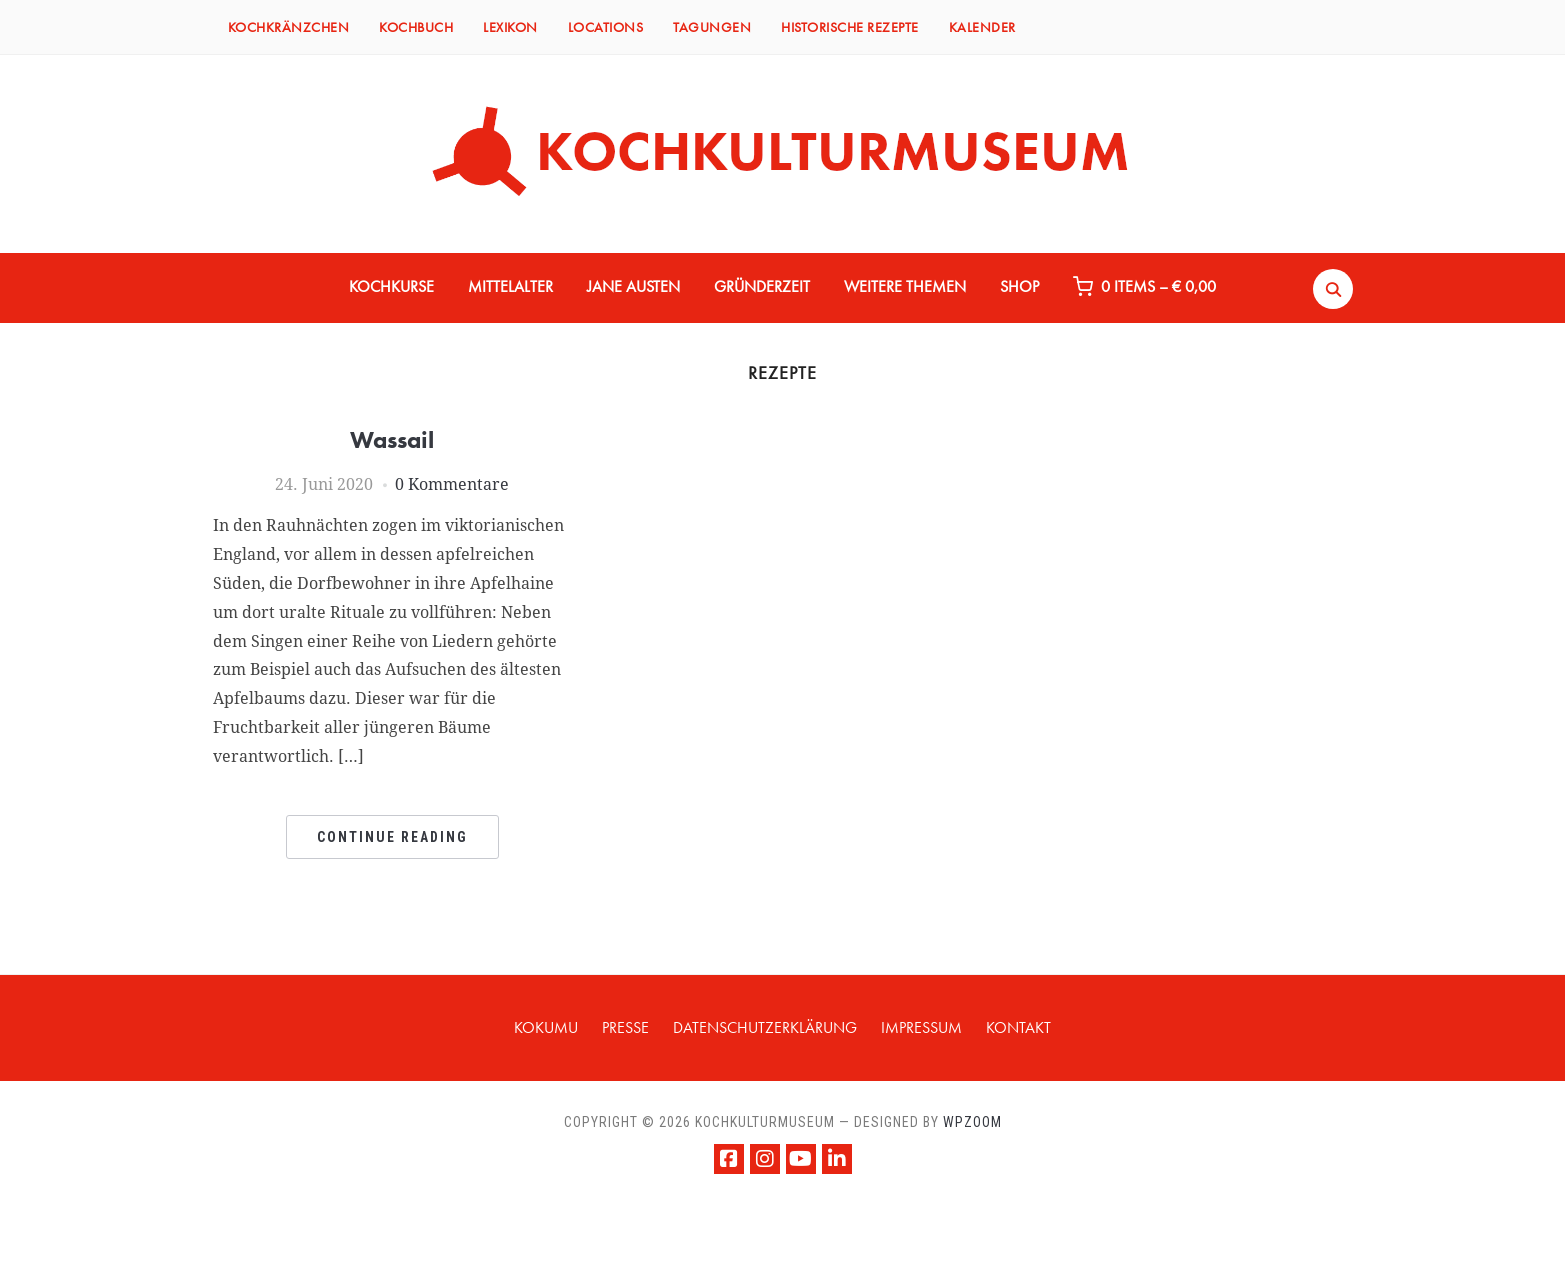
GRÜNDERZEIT (762, 286)
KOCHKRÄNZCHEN (289, 27)
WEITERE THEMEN (905, 286)
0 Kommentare (452, 484)
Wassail (392, 439)
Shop (1019, 286)
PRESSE (625, 1027)
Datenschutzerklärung (765, 1027)
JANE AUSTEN (633, 286)
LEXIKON (510, 27)
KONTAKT (1018, 1027)
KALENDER (982, 27)
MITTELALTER (510, 286)
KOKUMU (546, 1027)
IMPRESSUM (921, 1027)
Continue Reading (392, 837)
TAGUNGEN (712, 27)
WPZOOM (972, 1122)
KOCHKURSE (391, 286)
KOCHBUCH (416, 27)
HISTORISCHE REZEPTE (850, 27)
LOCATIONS (606, 27)
